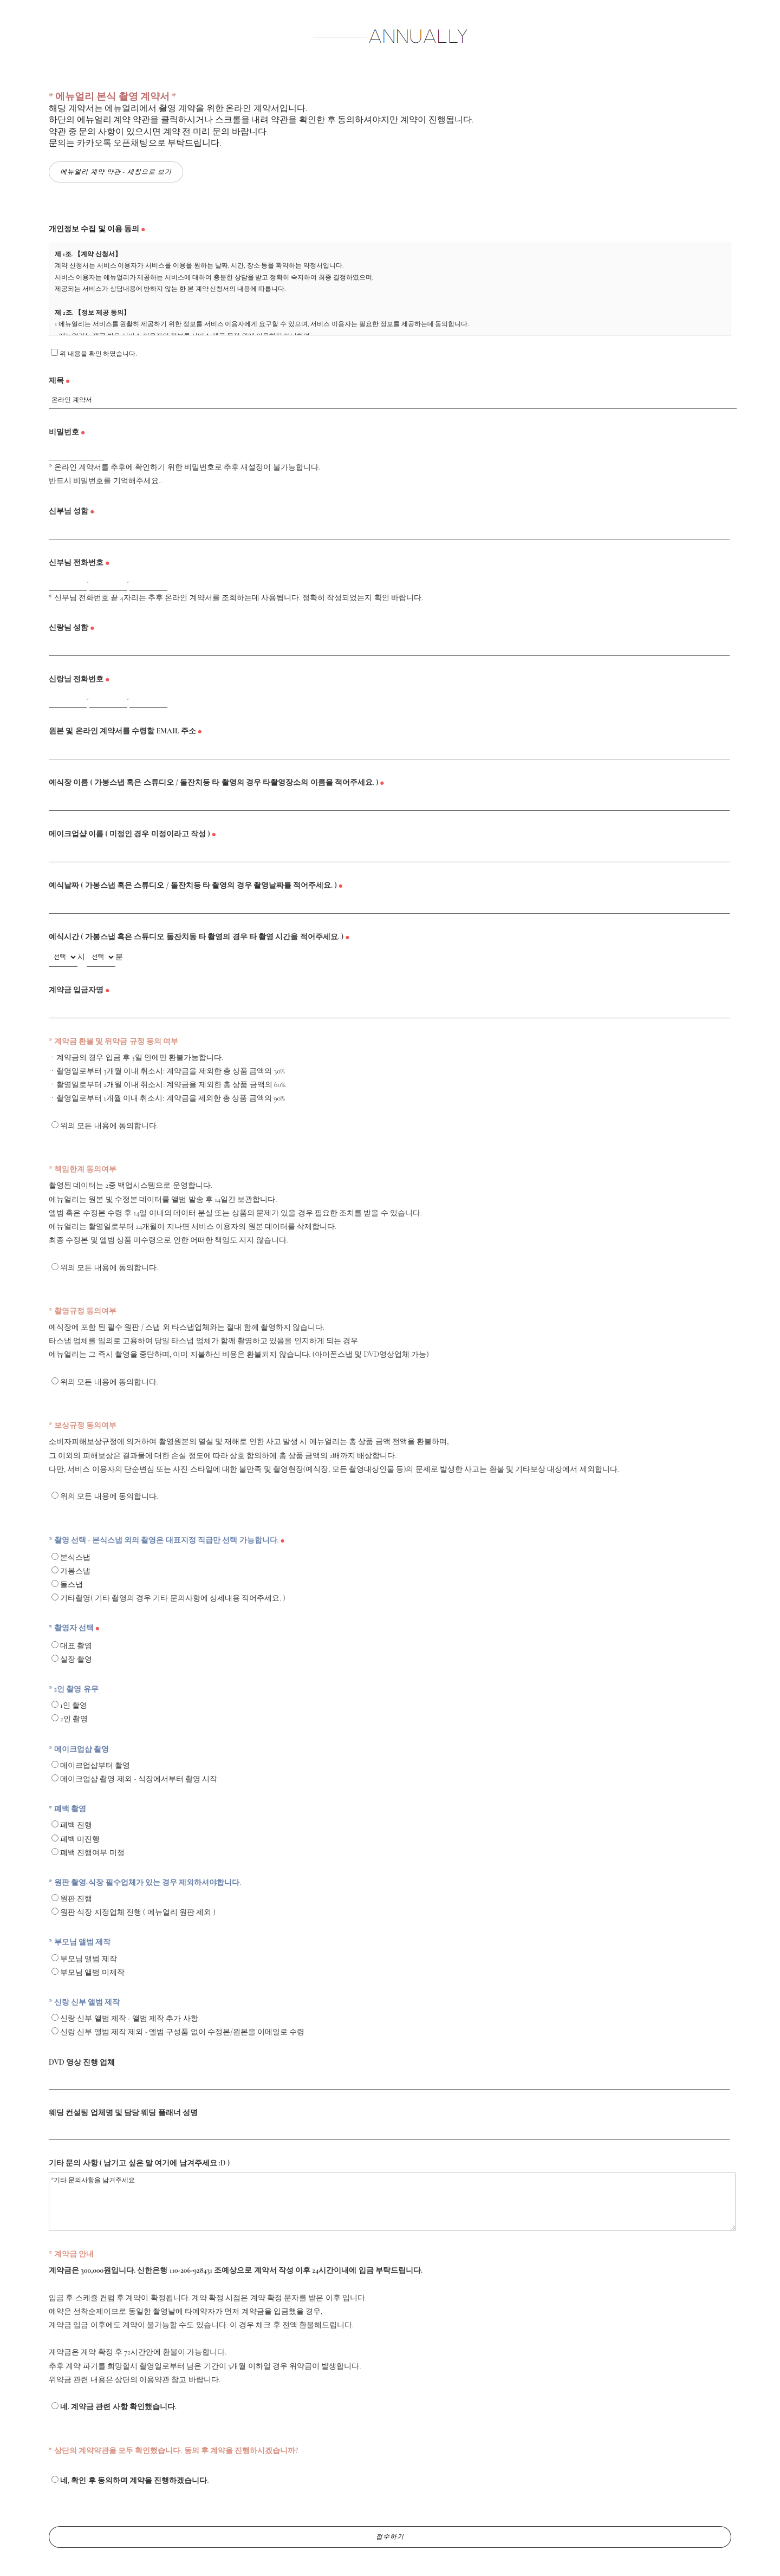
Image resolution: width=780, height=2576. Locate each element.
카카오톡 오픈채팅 (112, 143)
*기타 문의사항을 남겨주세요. (392, 2201)
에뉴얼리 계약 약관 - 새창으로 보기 (116, 171)
